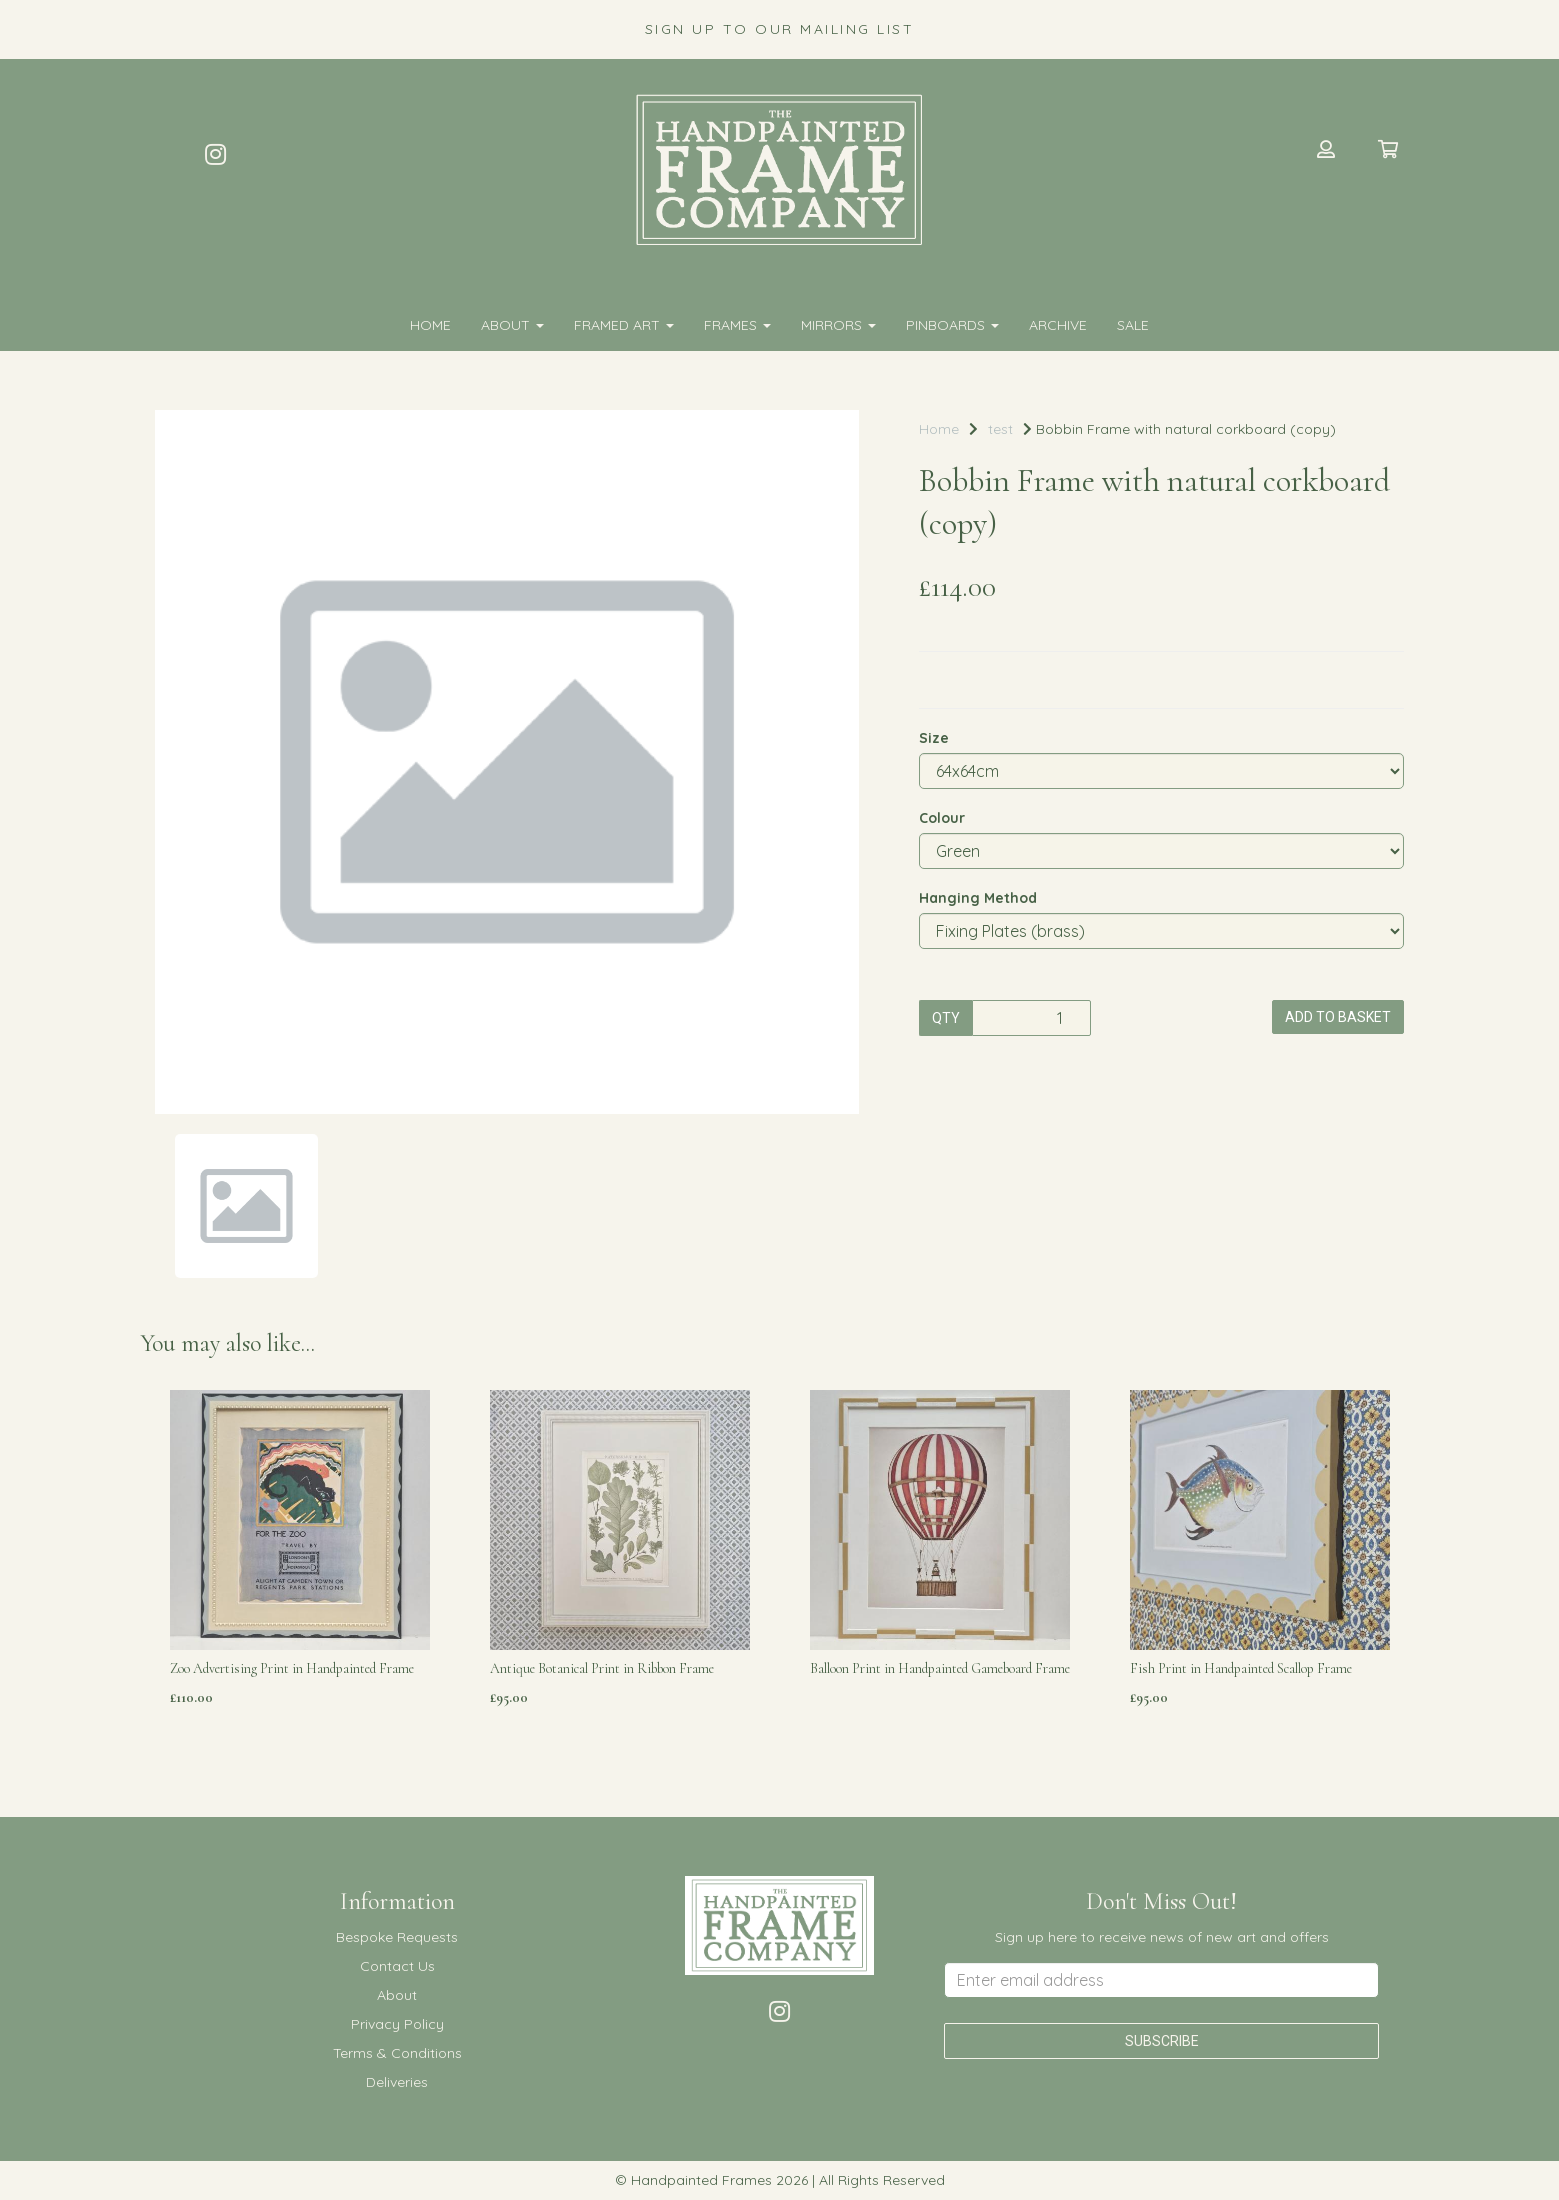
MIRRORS (838, 325)
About (512, 325)
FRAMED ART (624, 325)
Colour (942, 818)
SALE (1133, 325)
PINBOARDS (952, 325)
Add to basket (1338, 1017)
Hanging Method (978, 898)
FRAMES (737, 325)
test (1000, 429)
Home (430, 325)
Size (934, 738)
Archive (1058, 325)
